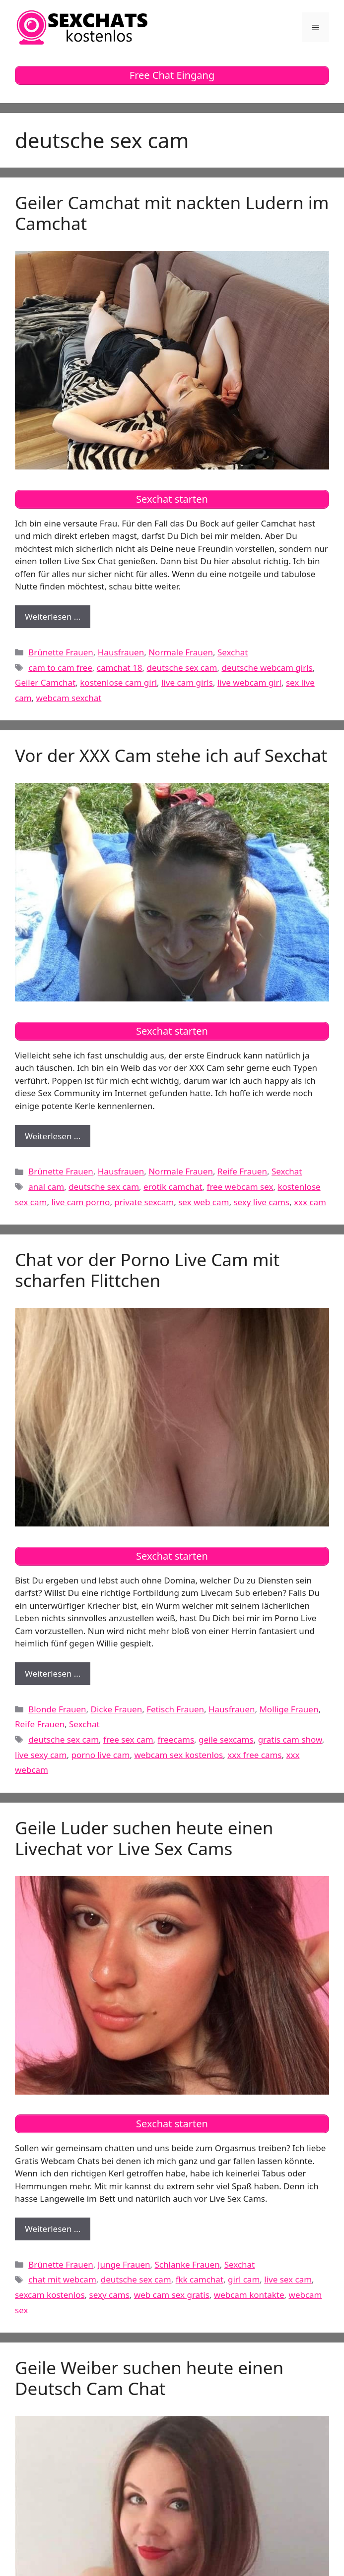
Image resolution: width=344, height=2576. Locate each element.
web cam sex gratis (171, 2294)
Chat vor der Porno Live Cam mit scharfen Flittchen (147, 1270)
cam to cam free (60, 667)
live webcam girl (249, 682)
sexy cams (109, 2294)
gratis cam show (290, 1739)
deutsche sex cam (182, 667)
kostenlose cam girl (118, 682)
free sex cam (128, 1739)
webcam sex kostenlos (178, 1754)
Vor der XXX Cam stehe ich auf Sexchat (171, 755)
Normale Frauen (180, 652)
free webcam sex (240, 1186)
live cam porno (80, 1202)
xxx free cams (254, 1754)
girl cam (244, 2279)
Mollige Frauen (288, 1709)
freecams (176, 1739)
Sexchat (232, 652)
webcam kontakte (249, 2294)
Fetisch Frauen (175, 1709)
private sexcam (144, 1202)
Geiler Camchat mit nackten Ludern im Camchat (172, 213)
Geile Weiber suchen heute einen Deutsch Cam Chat (149, 2378)
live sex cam (288, 2279)
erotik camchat (173, 1186)
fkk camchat (199, 2279)
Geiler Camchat (45, 682)
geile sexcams (226, 1739)
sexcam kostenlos (50, 2294)
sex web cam (203, 1202)
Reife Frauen (242, 1171)
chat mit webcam (62, 2279)
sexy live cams (261, 1202)
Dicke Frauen (116, 1709)
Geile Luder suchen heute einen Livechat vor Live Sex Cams (144, 1838)
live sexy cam (41, 1754)
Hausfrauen (121, 652)
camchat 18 (119, 667)
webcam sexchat (69, 697)
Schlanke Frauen (187, 2264)
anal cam (46, 1186)
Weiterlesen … (57, 619)
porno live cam (100, 1754)
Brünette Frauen (60, 652)
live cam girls (187, 682)
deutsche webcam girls (266, 667)
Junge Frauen (124, 2264)
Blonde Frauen (57, 1709)
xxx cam (310, 1202)
